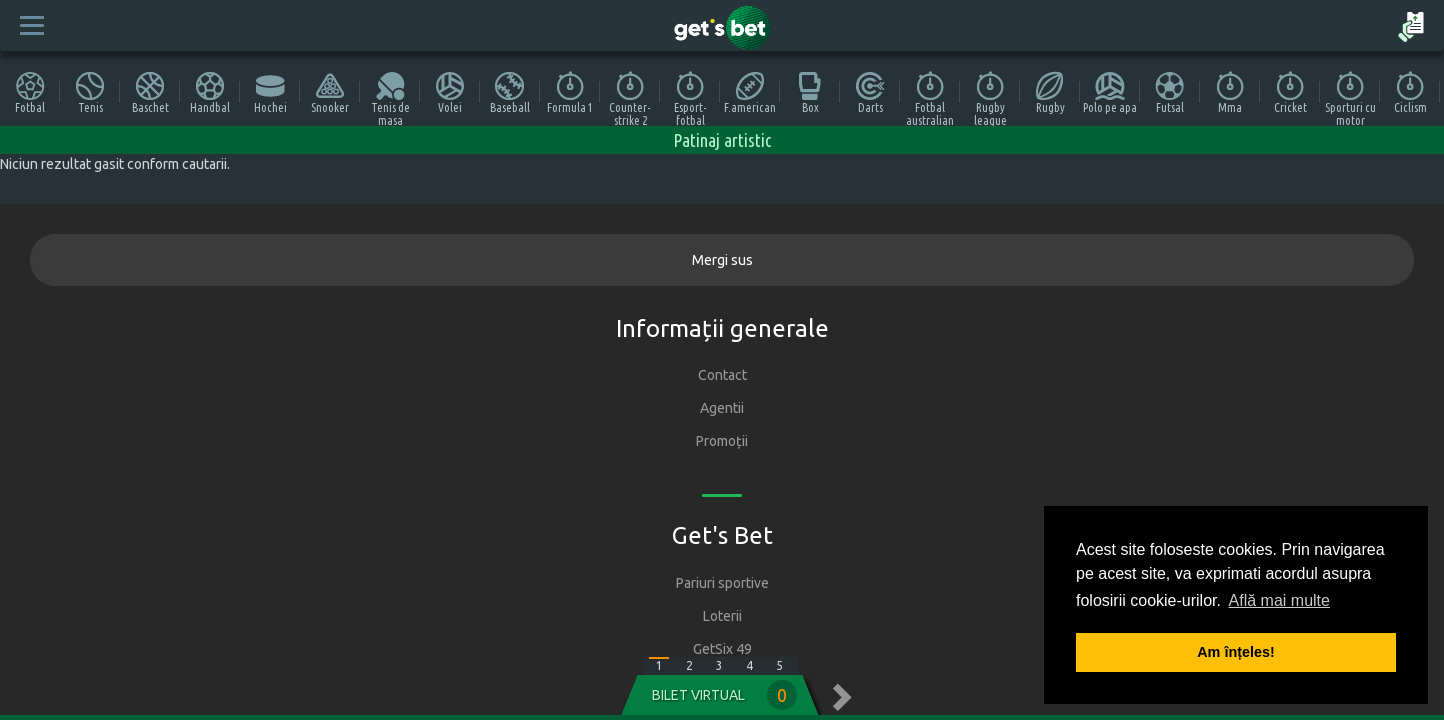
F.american (750, 92)
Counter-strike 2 (630, 98)
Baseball (510, 92)
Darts (870, 92)
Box (810, 92)
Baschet (150, 92)
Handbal (210, 92)
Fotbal (30, 92)
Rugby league (990, 98)
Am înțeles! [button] (1236, 652)
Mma (1230, 92)
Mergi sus (722, 260)
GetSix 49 (722, 649)
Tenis (90, 92)
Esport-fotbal (690, 98)
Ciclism (1410, 92)
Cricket (1290, 92)
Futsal (1170, 92)
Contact (722, 375)
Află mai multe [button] (1279, 600)
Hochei (270, 92)
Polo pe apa (1110, 92)
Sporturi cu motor (1350, 98)
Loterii (722, 616)
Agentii (722, 408)
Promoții (722, 441)
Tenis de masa (390, 98)
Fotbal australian (930, 98)
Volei (450, 92)
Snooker (330, 92)
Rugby (1050, 92)
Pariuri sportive (722, 583)
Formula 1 (570, 92)
